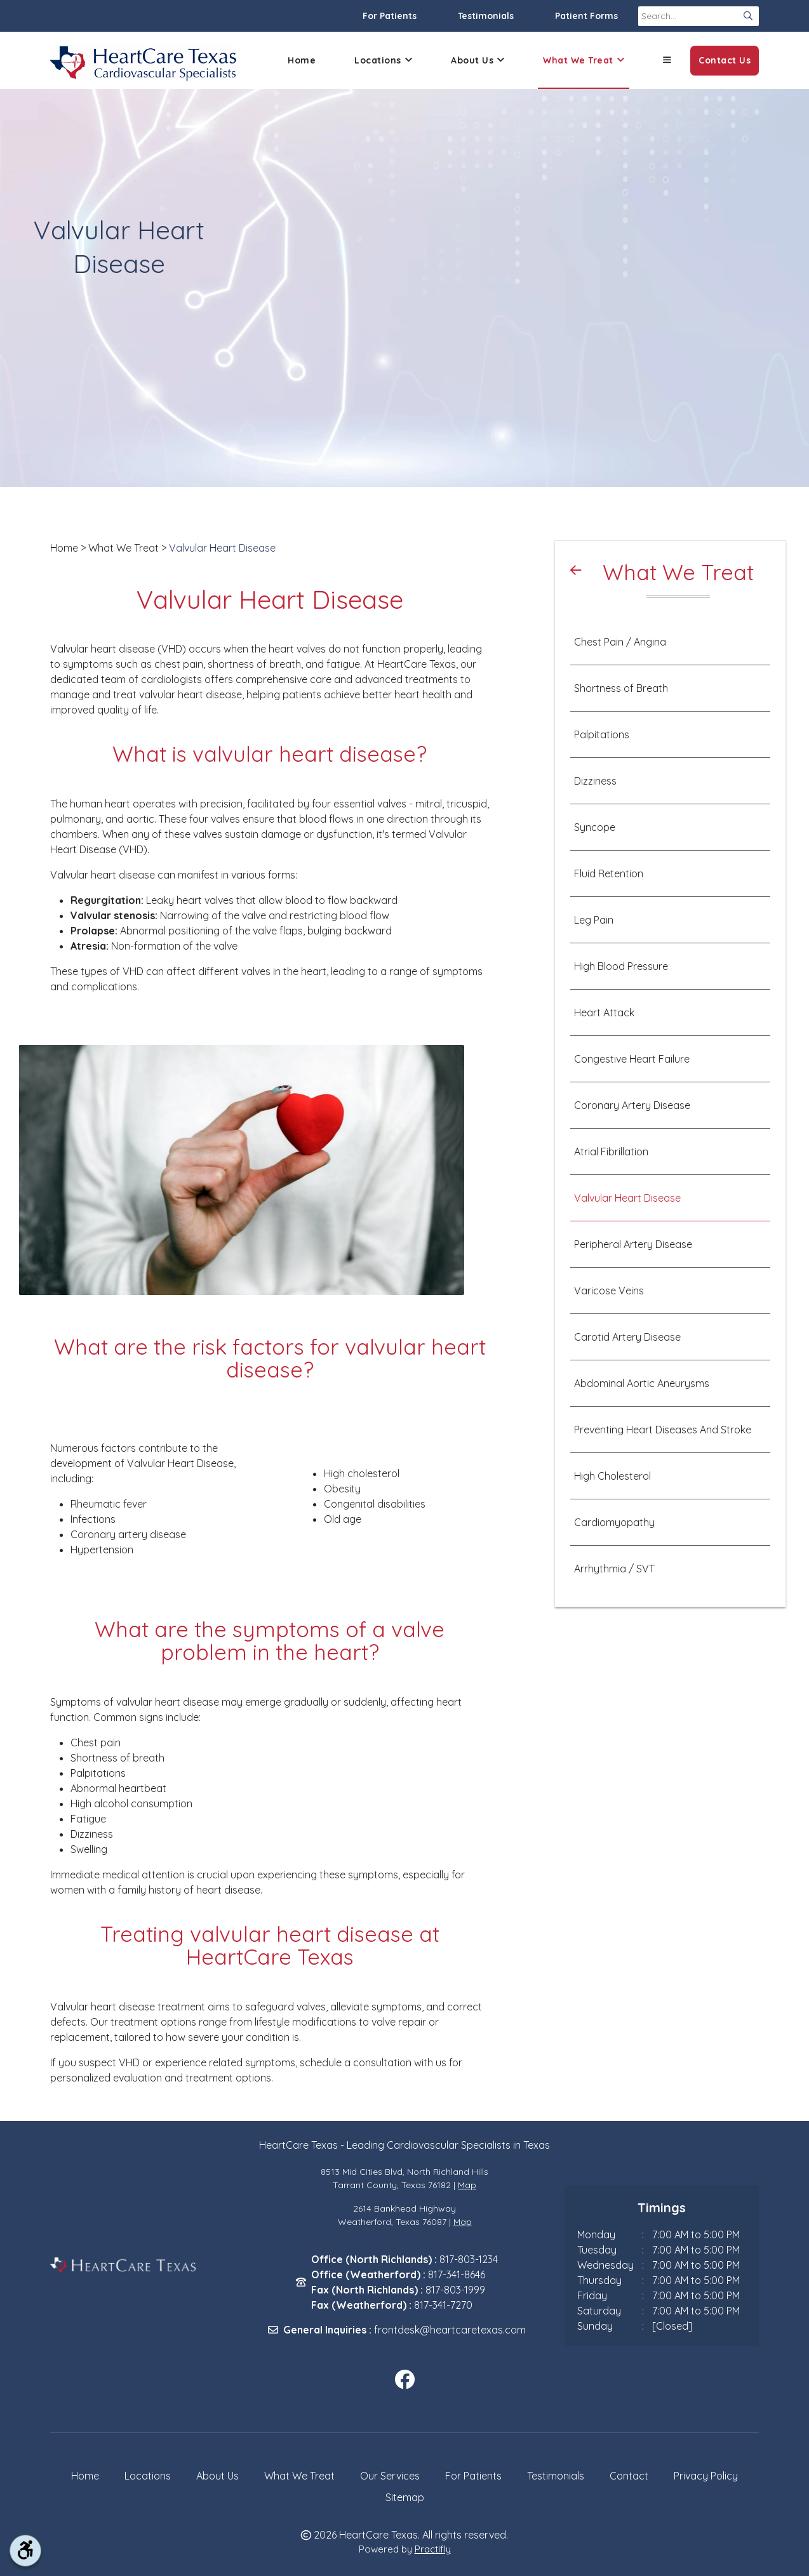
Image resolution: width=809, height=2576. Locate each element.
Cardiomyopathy (614, 1522)
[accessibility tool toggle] (25, 2550)
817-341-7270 (443, 2305)
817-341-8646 (456, 2274)
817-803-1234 (468, 2259)
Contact (629, 2475)
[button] (667, 60)
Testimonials (486, 16)
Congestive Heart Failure (632, 1058)
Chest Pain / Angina (620, 641)
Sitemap (404, 2497)
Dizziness (595, 780)
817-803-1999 (455, 2289)
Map (467, 2185)
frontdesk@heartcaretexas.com (450, 2329)
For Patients (390, 16)
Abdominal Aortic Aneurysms (641, 1383)
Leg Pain (593, 919)
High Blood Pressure (621, 966)
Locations (383, 60)
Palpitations (601, 734)
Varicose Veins (609, 1290)
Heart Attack (604, 1012)
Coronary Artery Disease (632, 1105)
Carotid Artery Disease (627, 1337)
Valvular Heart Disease (222, 547)
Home (302, 60)
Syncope (594, 827)
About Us (477, 60)
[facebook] (404, 2379)
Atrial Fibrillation (611, 1151)
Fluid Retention (608, 873)
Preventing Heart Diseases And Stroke (662, 1429)
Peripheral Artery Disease (633, 1244)
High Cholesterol (612, 1476)
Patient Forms (586, 16)
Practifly (433, 2549)
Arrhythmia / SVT (614, 1568)
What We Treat (583, 60)
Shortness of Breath (621, 688)
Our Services (390, 2475)
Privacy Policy (706, 2475)
